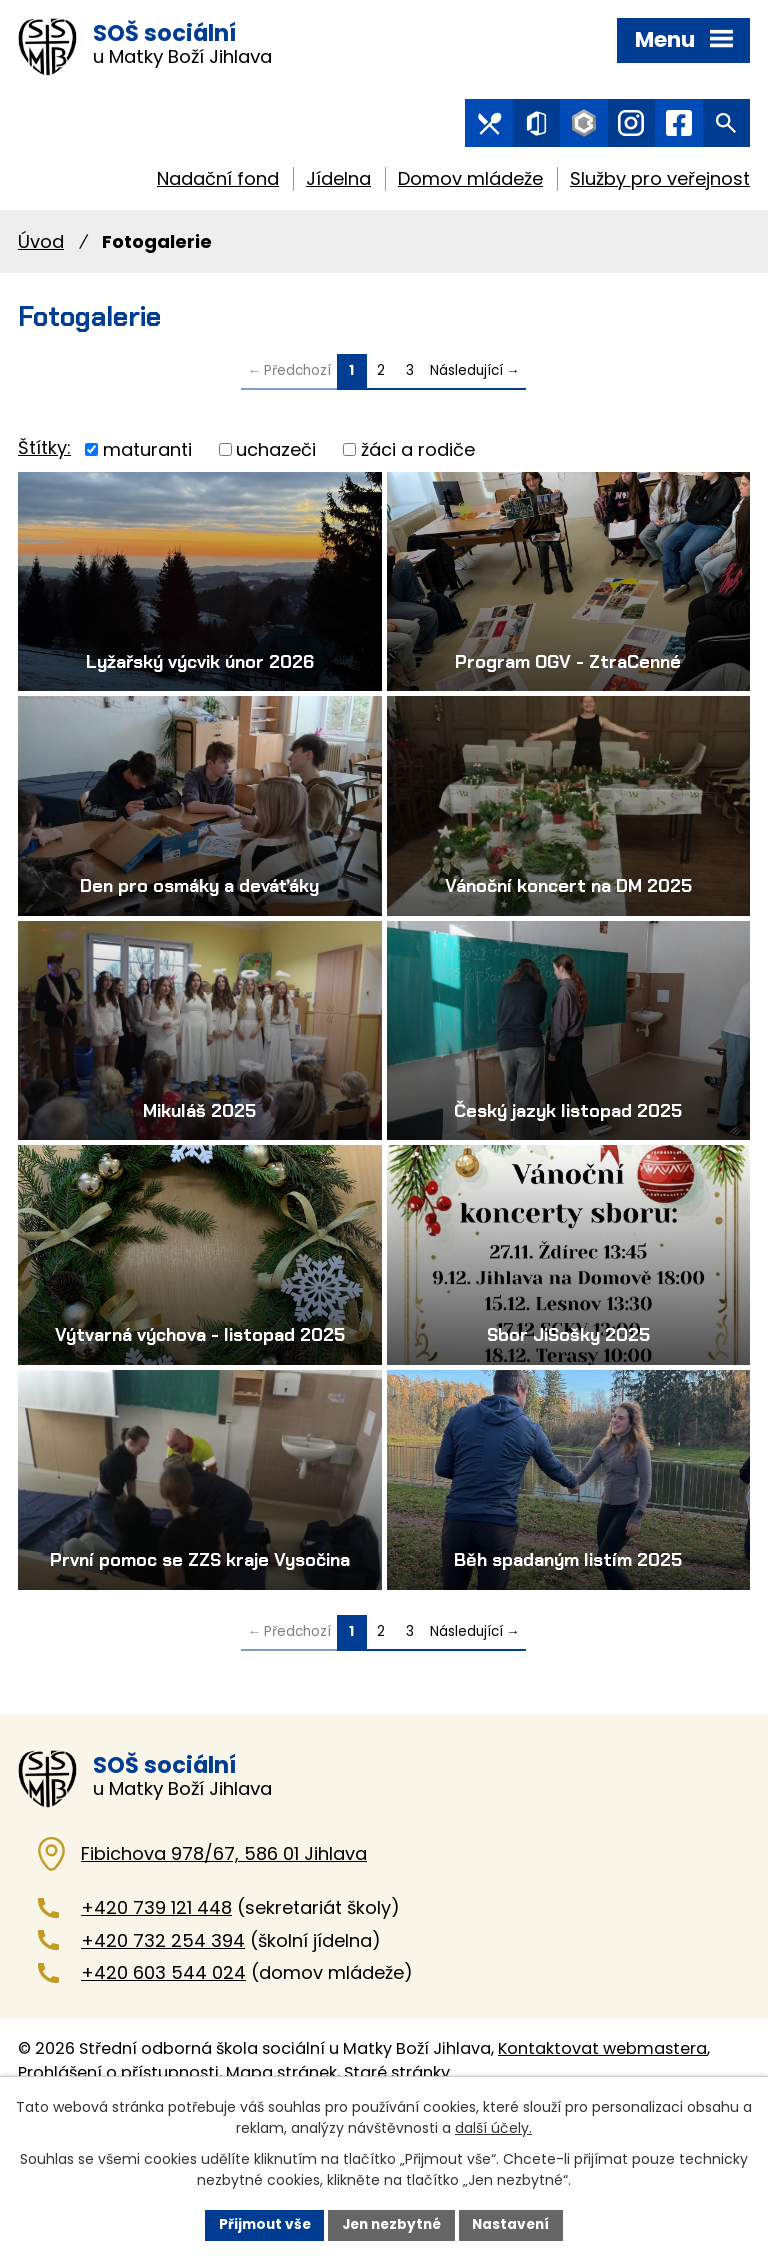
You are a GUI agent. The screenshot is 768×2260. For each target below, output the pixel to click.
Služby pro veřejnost (660, 183)
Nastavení (516, 2224)
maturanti (147, 454)
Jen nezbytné (391, 2224)
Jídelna (338, 183)
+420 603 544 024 (163, 2055)
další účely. (493, 2127)
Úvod (41, 246)
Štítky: (44, 453)
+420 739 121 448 (156, 1990)
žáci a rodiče (418, 454)
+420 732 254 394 (163, 2022)
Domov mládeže (470, 183)
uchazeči (276, 454)
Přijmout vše (259, 2224)
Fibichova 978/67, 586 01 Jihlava (224, 1936)
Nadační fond (218, 183)
